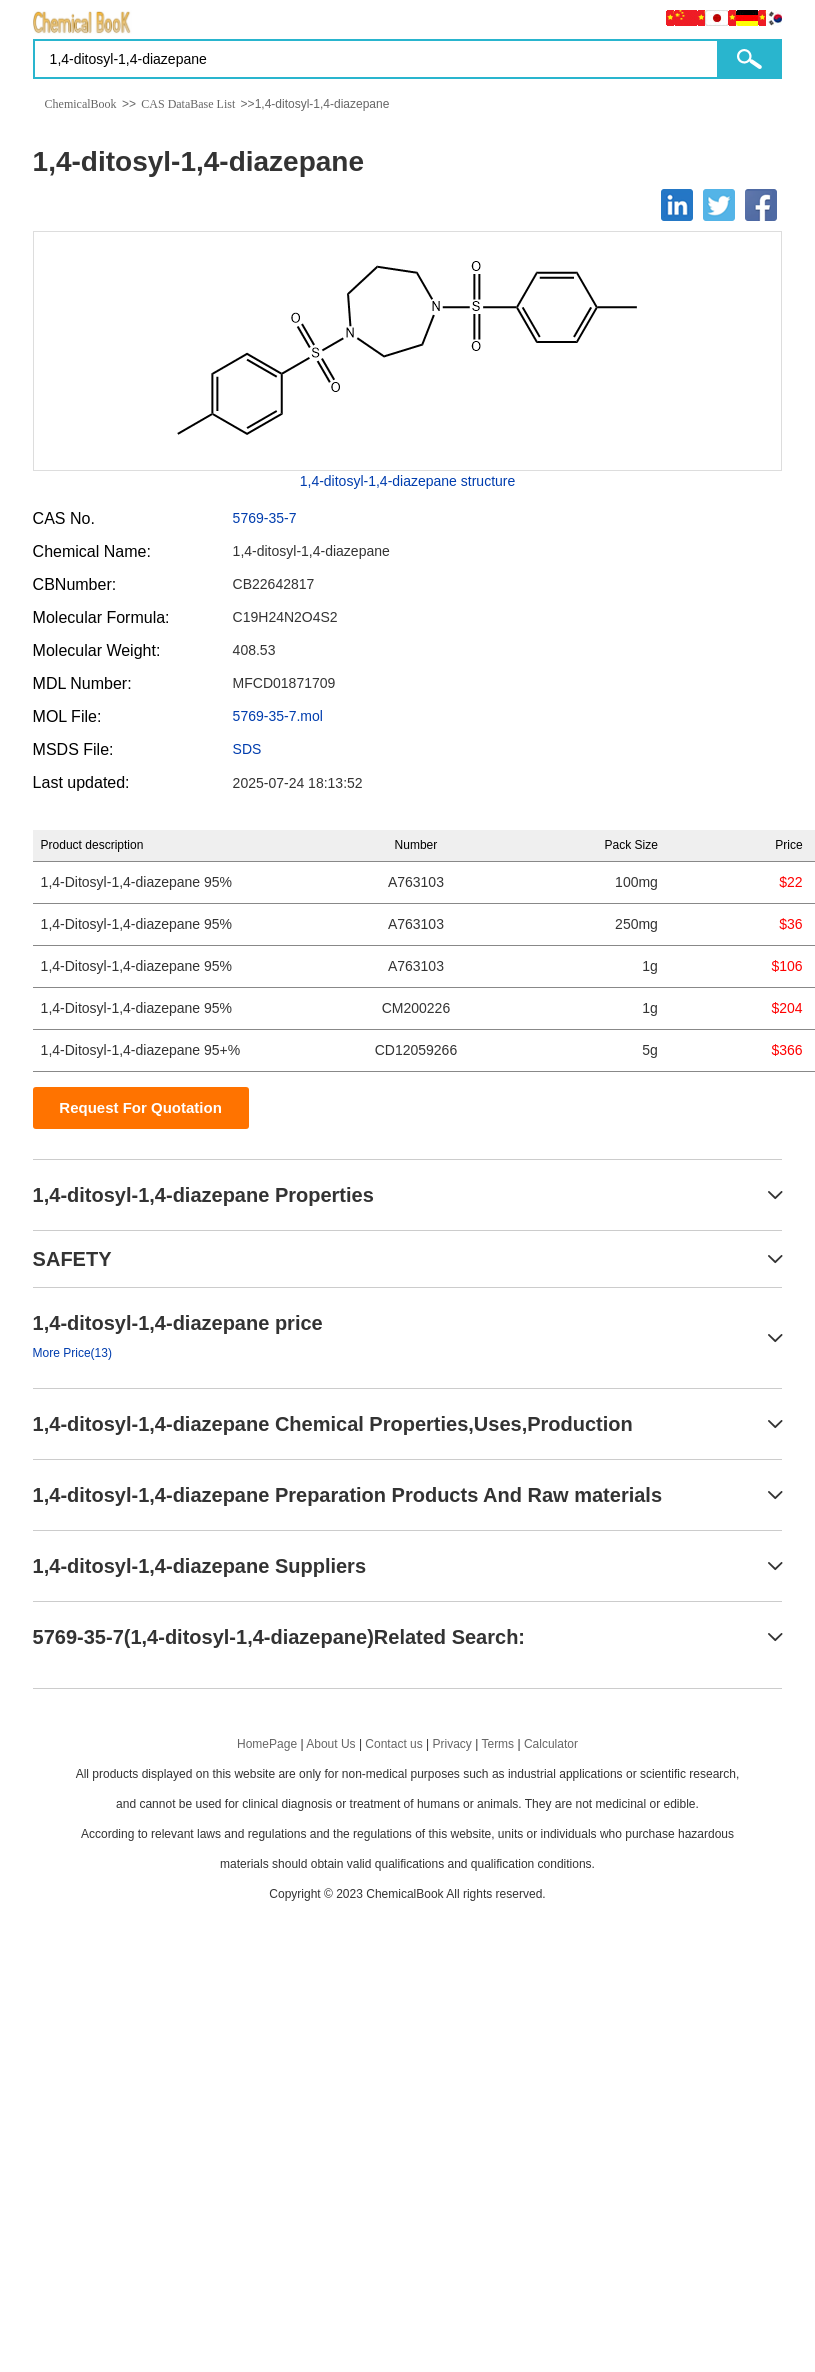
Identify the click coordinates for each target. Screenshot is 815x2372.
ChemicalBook (81, 104)
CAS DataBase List (188, 104)
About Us (330, 1744)
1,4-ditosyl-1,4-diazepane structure (408, 481)
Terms (497, 1744)
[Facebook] (761, 205)
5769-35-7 (265, 518)
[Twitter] (719, 205)
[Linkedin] (677, 205)
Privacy (452, 1744)
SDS (247, 749)
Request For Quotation (140, 1107)
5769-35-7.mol (278, 716)
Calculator (551, 1744)
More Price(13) (72, 1353)
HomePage (267, 1744)
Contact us (393, 1744)
